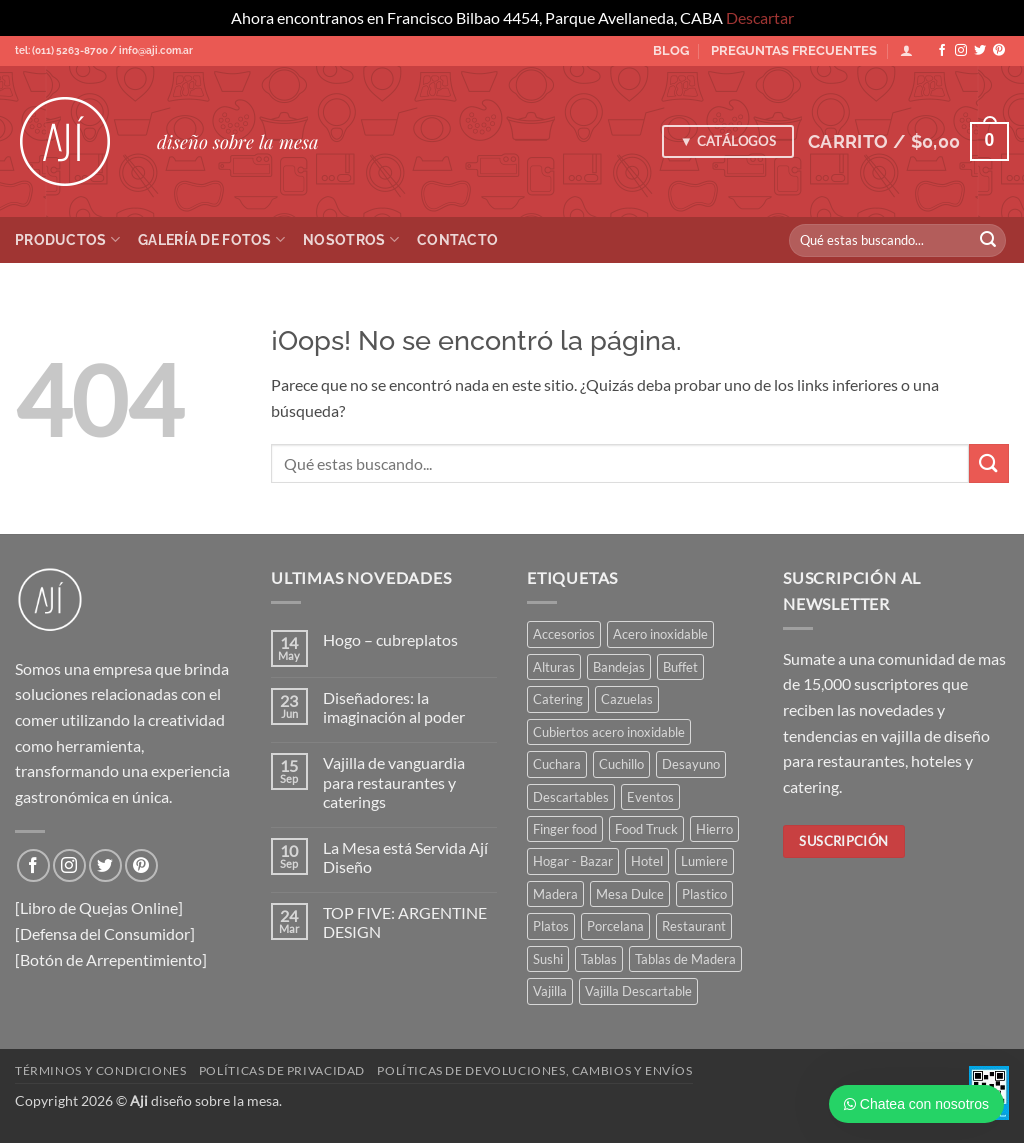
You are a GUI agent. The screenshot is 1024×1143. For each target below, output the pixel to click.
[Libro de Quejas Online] (99, 907)
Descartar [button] (760, 17)
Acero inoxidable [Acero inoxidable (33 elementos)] (660, 634)
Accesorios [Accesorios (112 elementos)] (564, 634)
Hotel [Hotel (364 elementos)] (647, 861)
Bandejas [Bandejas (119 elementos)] (619, 667)
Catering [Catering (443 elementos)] (558, 699)
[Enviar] (988, 240)
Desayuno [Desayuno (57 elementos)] (691, 764)
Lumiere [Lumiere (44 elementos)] (704, 861)
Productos (67, 239)
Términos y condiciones (100, 1070)
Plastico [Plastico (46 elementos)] (704, 894)
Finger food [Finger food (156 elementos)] (565, 829)
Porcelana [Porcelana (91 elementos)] (615, 926)
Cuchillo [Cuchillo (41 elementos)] (621, 764)
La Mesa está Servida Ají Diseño (405, 857)
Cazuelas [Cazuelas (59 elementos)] (627, 699)
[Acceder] (906, 50)
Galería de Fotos (211, 239)
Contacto (457, 239)
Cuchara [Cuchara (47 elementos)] (557, 764)
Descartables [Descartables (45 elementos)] (571, 797)
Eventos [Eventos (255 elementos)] (650, 797)
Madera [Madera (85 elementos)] (555, 894)
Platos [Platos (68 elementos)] (551, 926)
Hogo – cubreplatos (390, 639)
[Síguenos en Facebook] (942, 51)
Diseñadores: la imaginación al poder (394, 707)
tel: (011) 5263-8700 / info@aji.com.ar (104, 50)
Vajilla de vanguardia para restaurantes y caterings (394, 781)
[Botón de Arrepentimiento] (111, 959)
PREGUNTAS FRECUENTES (794, 50)
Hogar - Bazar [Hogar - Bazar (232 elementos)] (573, 861)
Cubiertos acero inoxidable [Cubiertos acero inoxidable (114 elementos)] (609, 732)
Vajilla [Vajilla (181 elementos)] (550, 991)
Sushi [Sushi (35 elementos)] (548, 959)
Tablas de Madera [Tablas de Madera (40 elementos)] (685, 959)
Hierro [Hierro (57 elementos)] (714, 829)
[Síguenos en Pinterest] (999, 51)
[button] (908, 141)
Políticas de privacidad (282, 1070)
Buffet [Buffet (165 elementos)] (680, 667)
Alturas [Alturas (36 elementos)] (554, 667)
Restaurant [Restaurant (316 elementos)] (694, 926)
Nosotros (351, 239)
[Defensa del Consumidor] (105, 933)
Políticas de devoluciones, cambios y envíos (534, 1070)
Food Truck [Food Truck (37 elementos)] (646, 829)
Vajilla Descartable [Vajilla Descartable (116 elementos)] (638, 991)
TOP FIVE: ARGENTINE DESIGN (405, 922)
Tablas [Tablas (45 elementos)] (599, 959)
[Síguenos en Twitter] (980, 51)
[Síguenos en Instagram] (961, 51)
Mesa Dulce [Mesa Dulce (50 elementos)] (630, 894)
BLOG (671, 50)
